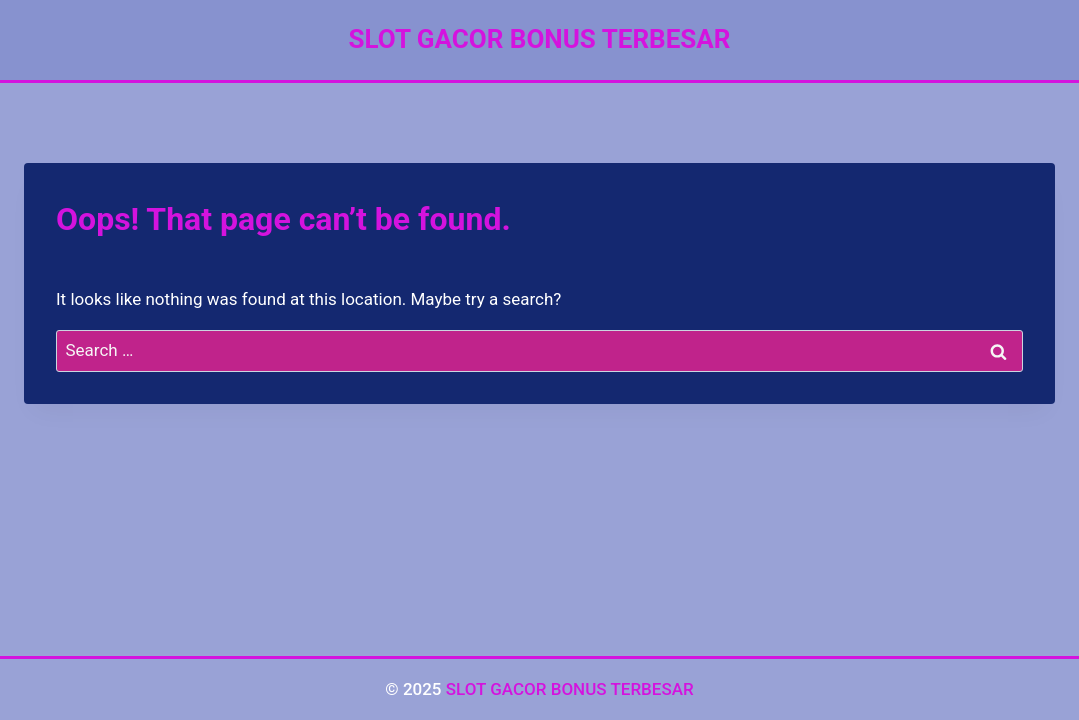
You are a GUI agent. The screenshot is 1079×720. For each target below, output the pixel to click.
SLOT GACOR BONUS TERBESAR (570, 689)
